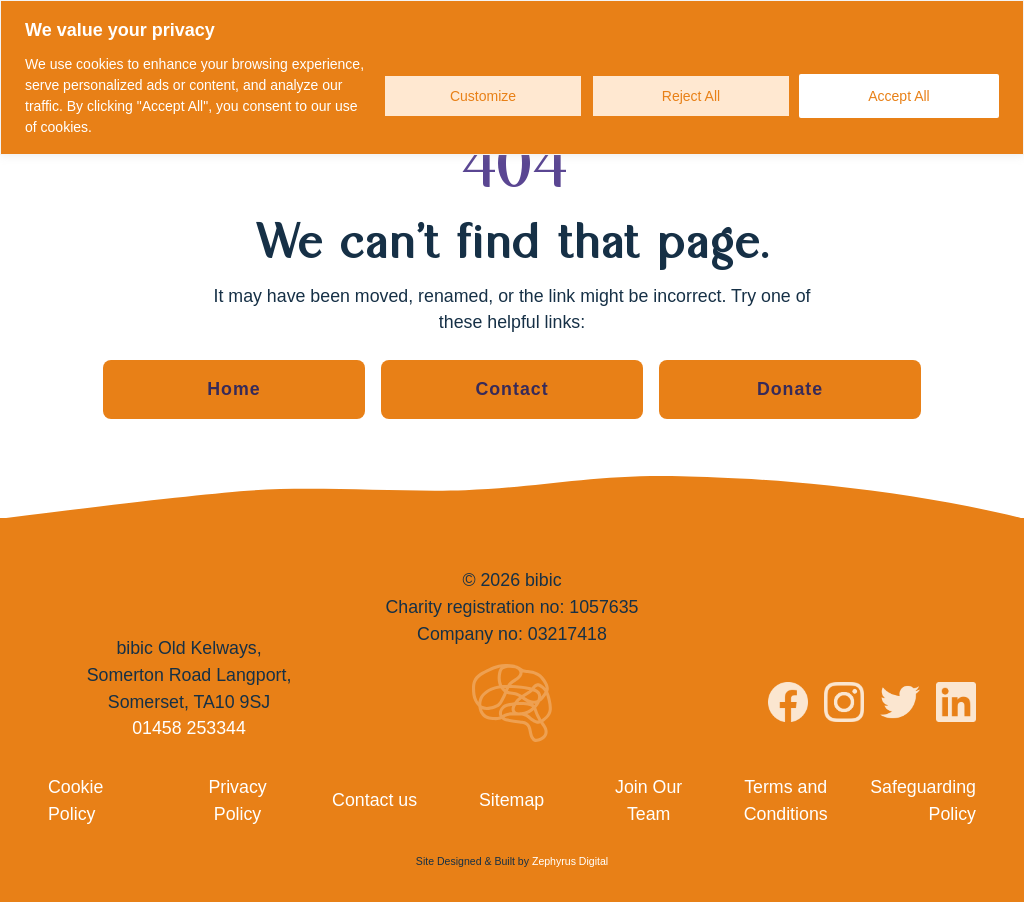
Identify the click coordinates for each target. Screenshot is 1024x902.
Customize (483, 96)
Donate (790, 389)
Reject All (691, 96)
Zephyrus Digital (570, 861)
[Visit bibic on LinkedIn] (956, 706)
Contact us (374, 800)
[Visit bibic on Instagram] (844, 706)
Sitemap (511, 800)
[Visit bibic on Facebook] (788, 705)
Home (233, 389)
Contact (511, 389)
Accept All (898, 96)
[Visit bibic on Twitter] (900, 706)
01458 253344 (189, 728)
